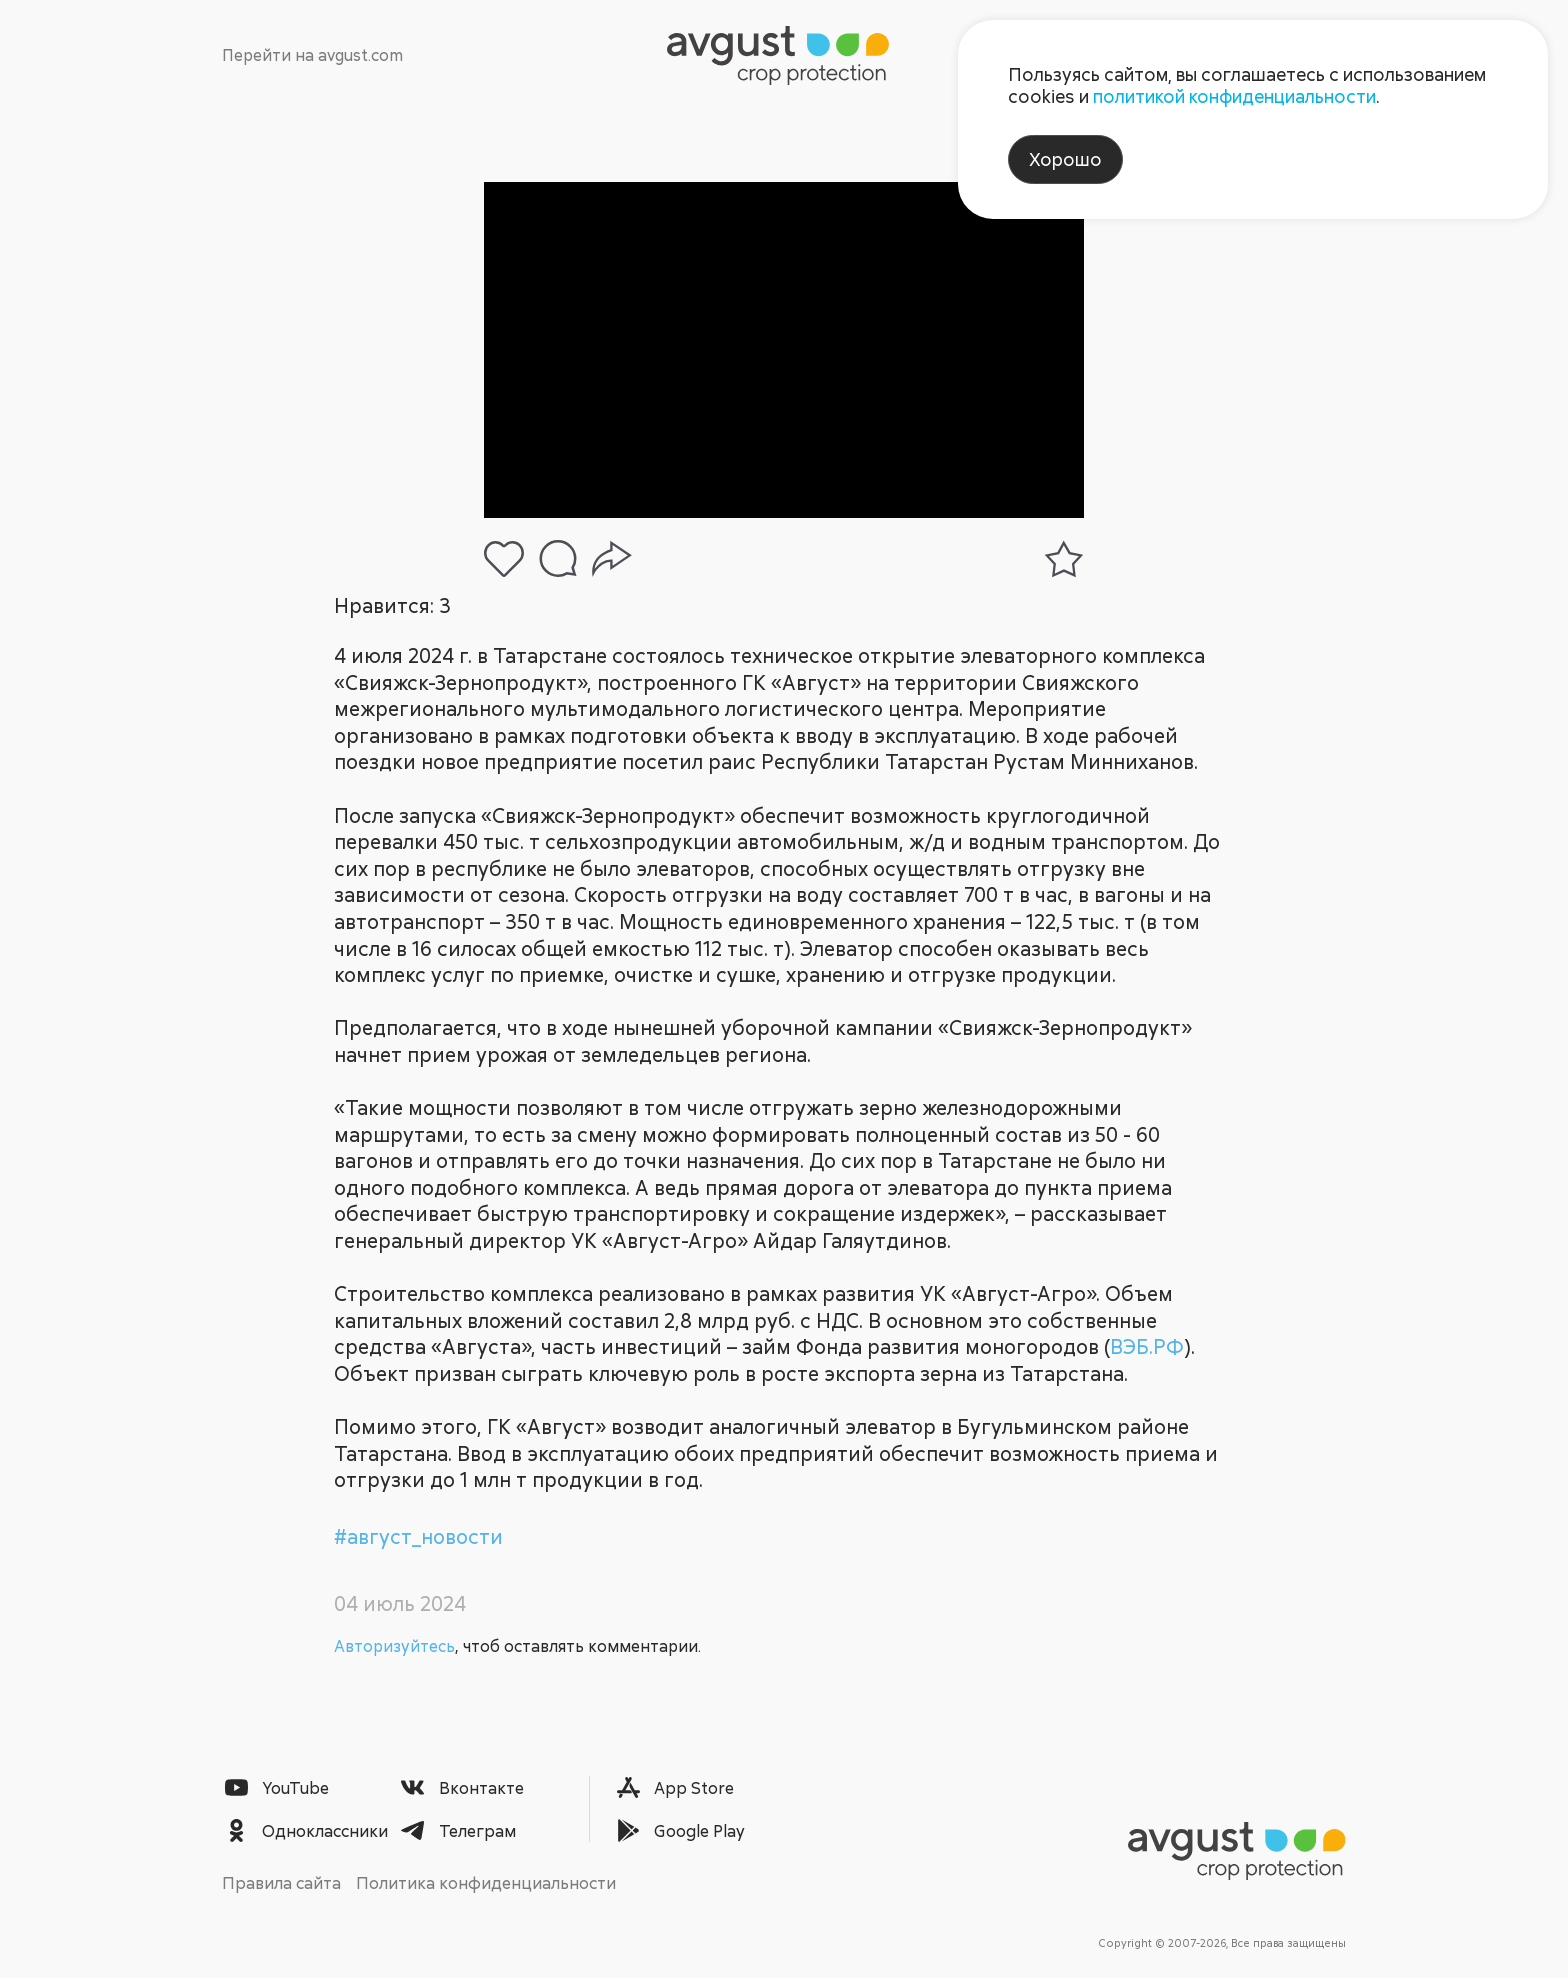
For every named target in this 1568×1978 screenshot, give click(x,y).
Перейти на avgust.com (312, 55)
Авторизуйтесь (394, 1646)
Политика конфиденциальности (486, 1882)
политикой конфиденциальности (1234, 96)
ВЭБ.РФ (1147, 1346)
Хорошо (1065, 159)
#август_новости (418, 1536)
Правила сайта (281, 1882)
